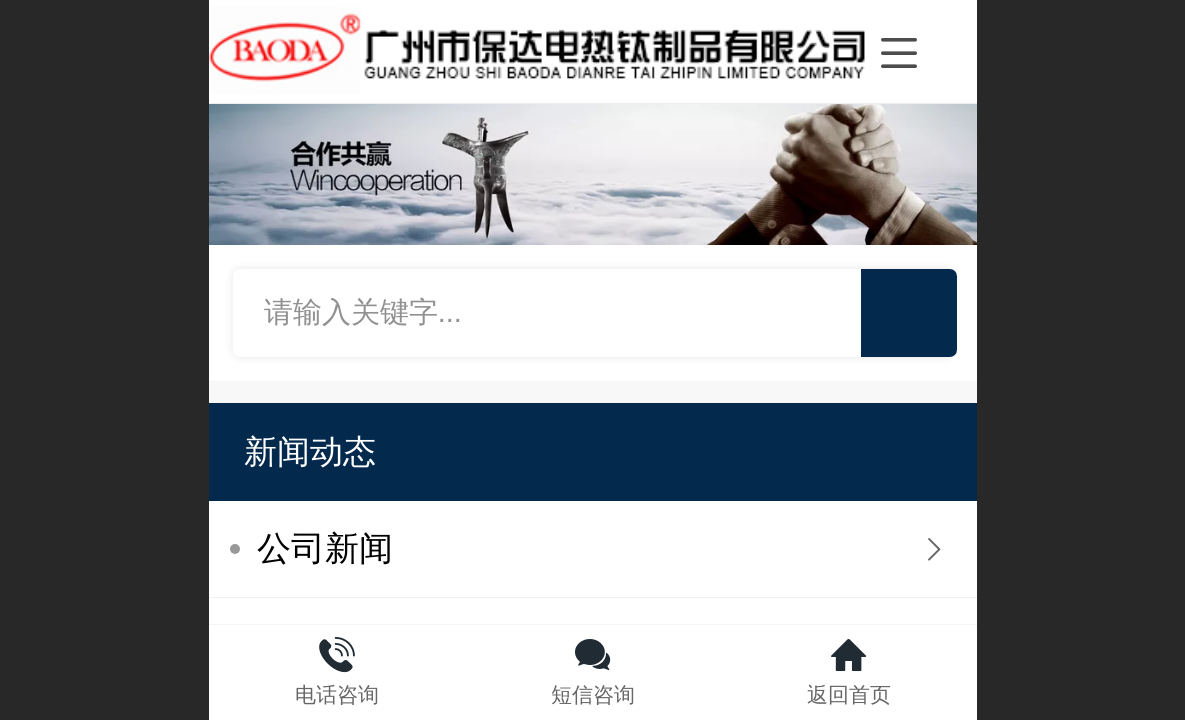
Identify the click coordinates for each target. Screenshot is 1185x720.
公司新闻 (325, 548)
